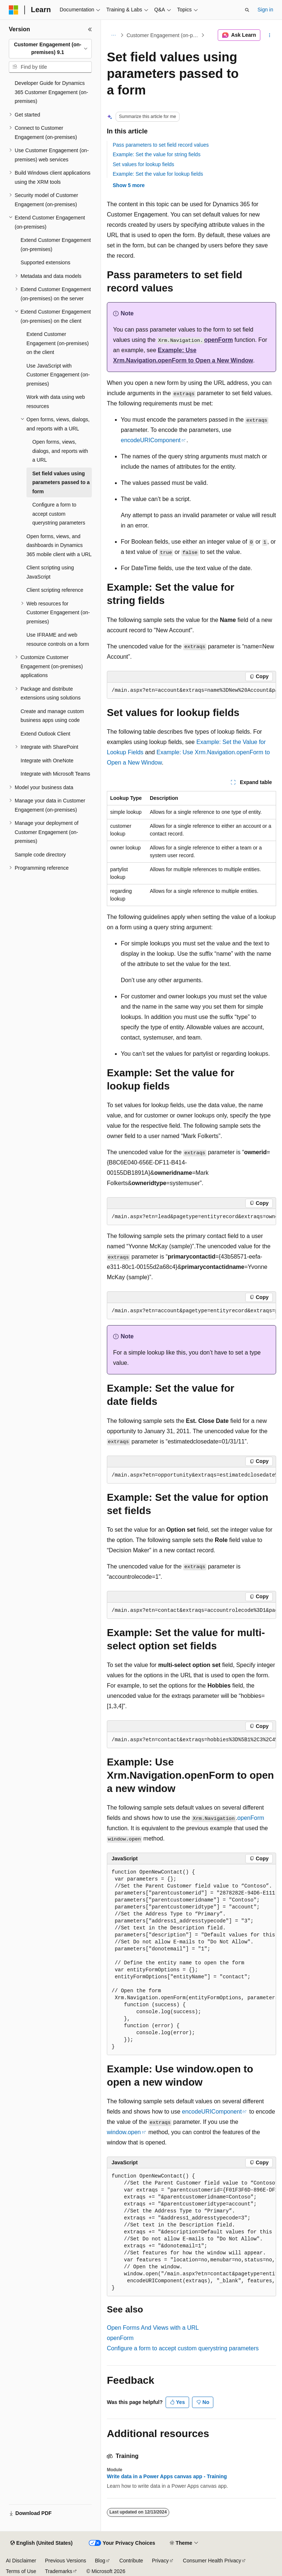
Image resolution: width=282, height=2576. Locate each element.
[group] (191, 691)
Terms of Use (21, 2571)
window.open (124, 2132)
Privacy (160, 2561)
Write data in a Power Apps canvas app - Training (167, 2476)
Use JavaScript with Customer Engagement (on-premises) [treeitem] (58, 375)
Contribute (131, 2561)
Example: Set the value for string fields (156, 154)
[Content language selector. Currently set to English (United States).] (41, 2543)
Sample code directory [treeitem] (40, 855)
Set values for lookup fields (143, 164)
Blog (100, 2561)
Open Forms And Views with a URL (153, 2328)
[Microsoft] (13, 10)
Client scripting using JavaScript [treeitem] (50, 572)
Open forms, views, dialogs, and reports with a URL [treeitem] (60, 451)
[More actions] (269, 35)
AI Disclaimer (21, 2561)
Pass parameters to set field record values (161, 145)
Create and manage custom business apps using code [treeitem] (52, 715)
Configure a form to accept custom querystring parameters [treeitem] (58, 514)
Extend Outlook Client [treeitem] (45, 734)
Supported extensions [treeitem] (45, 262)
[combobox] (50, 48)
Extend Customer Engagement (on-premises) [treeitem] (56, 244)
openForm (218, 340)
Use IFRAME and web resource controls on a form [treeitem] (57, 639)
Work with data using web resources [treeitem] (55, 401)
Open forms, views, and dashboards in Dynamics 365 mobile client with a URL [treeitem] (58, 545)
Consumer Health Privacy (212, 2561)
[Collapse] (90, 29)
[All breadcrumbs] (113, 35)
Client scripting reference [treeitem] (54, 590)
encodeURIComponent (151, 440)
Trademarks (58, 2571)
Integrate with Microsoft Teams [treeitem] (55, 774)
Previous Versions (65, 2561)
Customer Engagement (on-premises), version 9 (163, 35)
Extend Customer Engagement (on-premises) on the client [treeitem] (57, 343)
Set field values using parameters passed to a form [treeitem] (61, 482)
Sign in (265, 9)
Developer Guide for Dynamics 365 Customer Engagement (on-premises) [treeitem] (51, 92)
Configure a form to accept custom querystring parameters (183, 2348)
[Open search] (247, 10)
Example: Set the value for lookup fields (158, 174)
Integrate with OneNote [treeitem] (47, 760)
